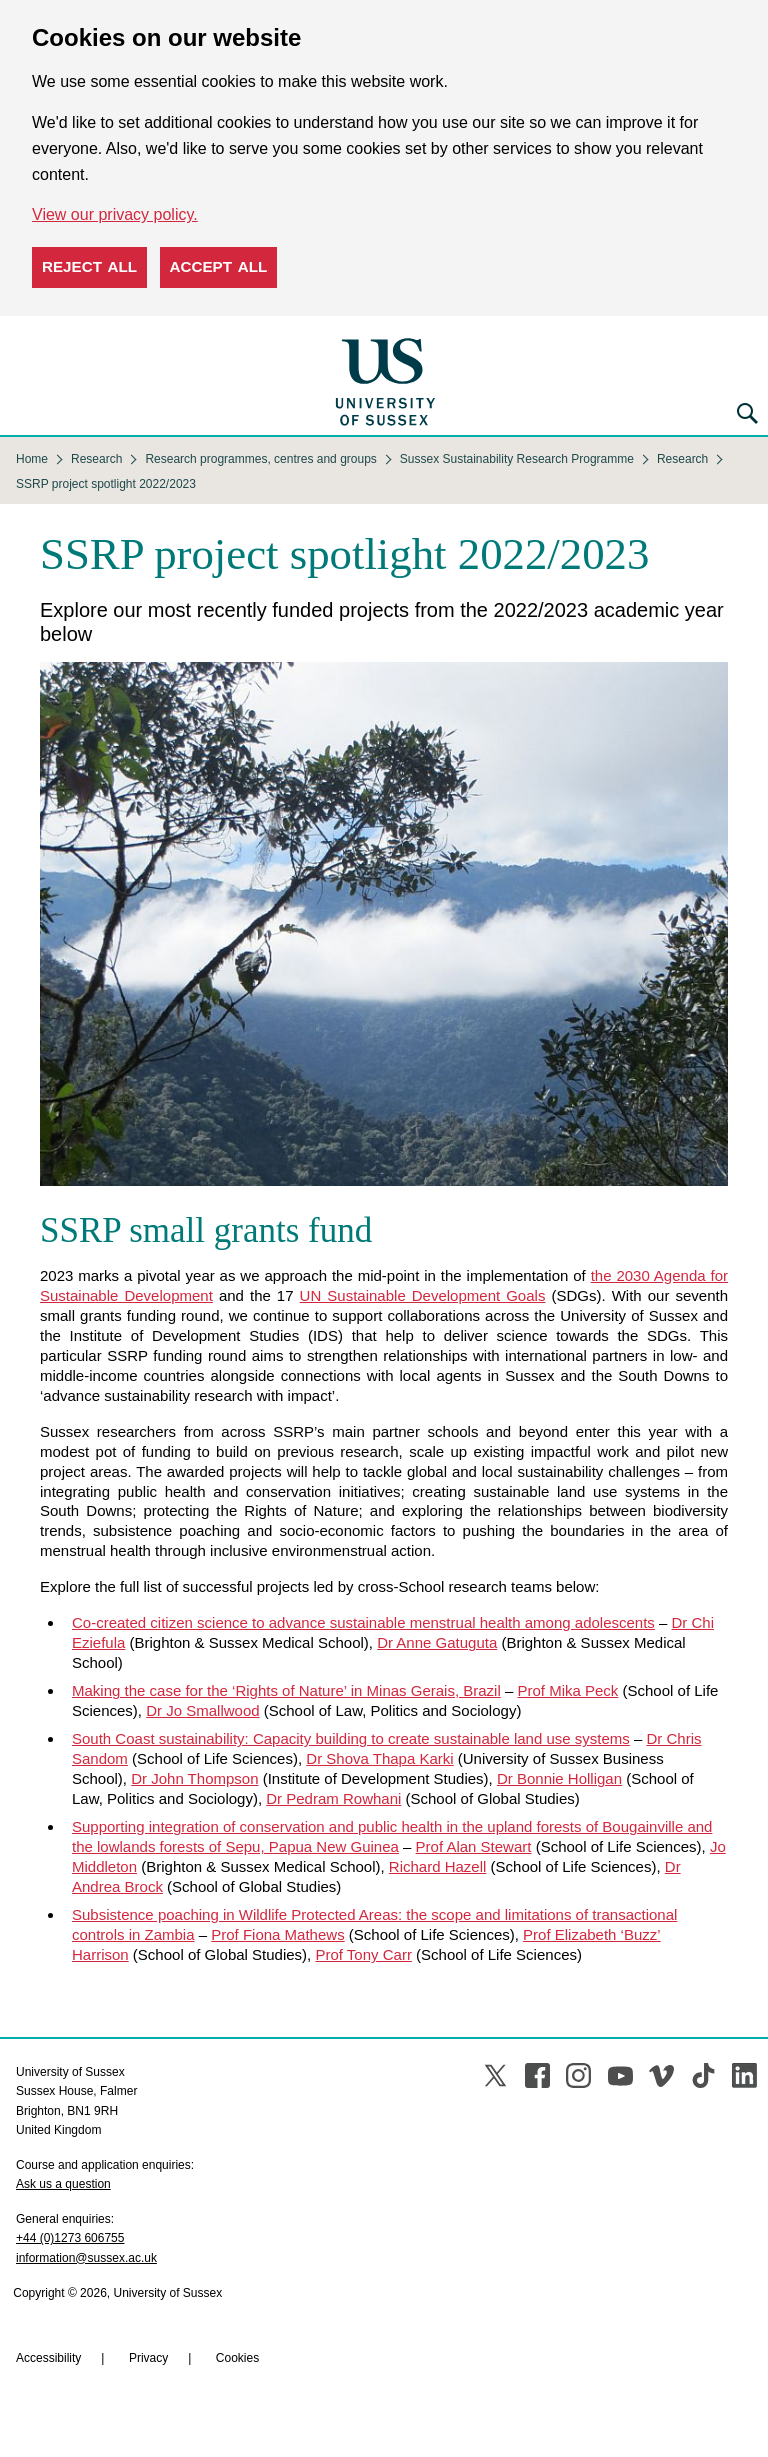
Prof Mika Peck (567, 1690)
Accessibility (48, 2358)
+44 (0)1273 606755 (70, 2238)
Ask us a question (63, 2184)
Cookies (237, 2358)
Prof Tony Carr (363, 1954)
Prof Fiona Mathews (277, 1934)
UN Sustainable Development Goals (423, 1295)
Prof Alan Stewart (474, 1846)
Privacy (148, 2358)
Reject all (89, 266)
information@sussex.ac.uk (86, 2258)
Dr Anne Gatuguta (437, 1642)
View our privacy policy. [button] (115, 214)
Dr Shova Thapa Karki (379, 1758)
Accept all (219, 266)
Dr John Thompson (194, 1778)
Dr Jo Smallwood (202, 1710)
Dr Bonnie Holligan (559, 1778)
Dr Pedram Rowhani (333, 1798)
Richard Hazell (438, 1866)
